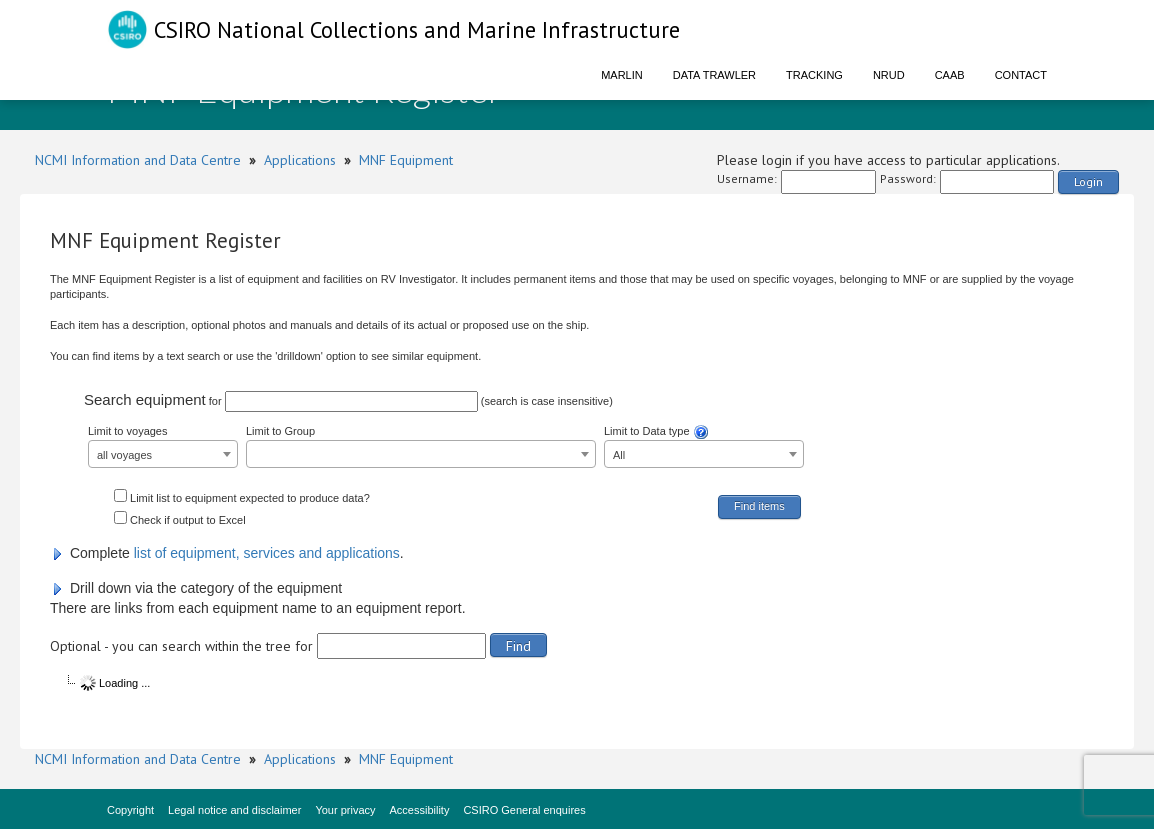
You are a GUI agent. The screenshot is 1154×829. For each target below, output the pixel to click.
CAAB (950, 75)
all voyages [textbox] (124, 455)
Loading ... (115, 682)
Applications (300, 160)
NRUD (889, 75)
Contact (1021, 75)
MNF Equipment (406, 160)
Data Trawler (714, 75)
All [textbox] (619, 455)
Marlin (622, 75)
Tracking (814, 75)
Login (1088, 181)
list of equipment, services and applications (267, 553)
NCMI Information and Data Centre (138, 160)
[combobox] (163, 454)
